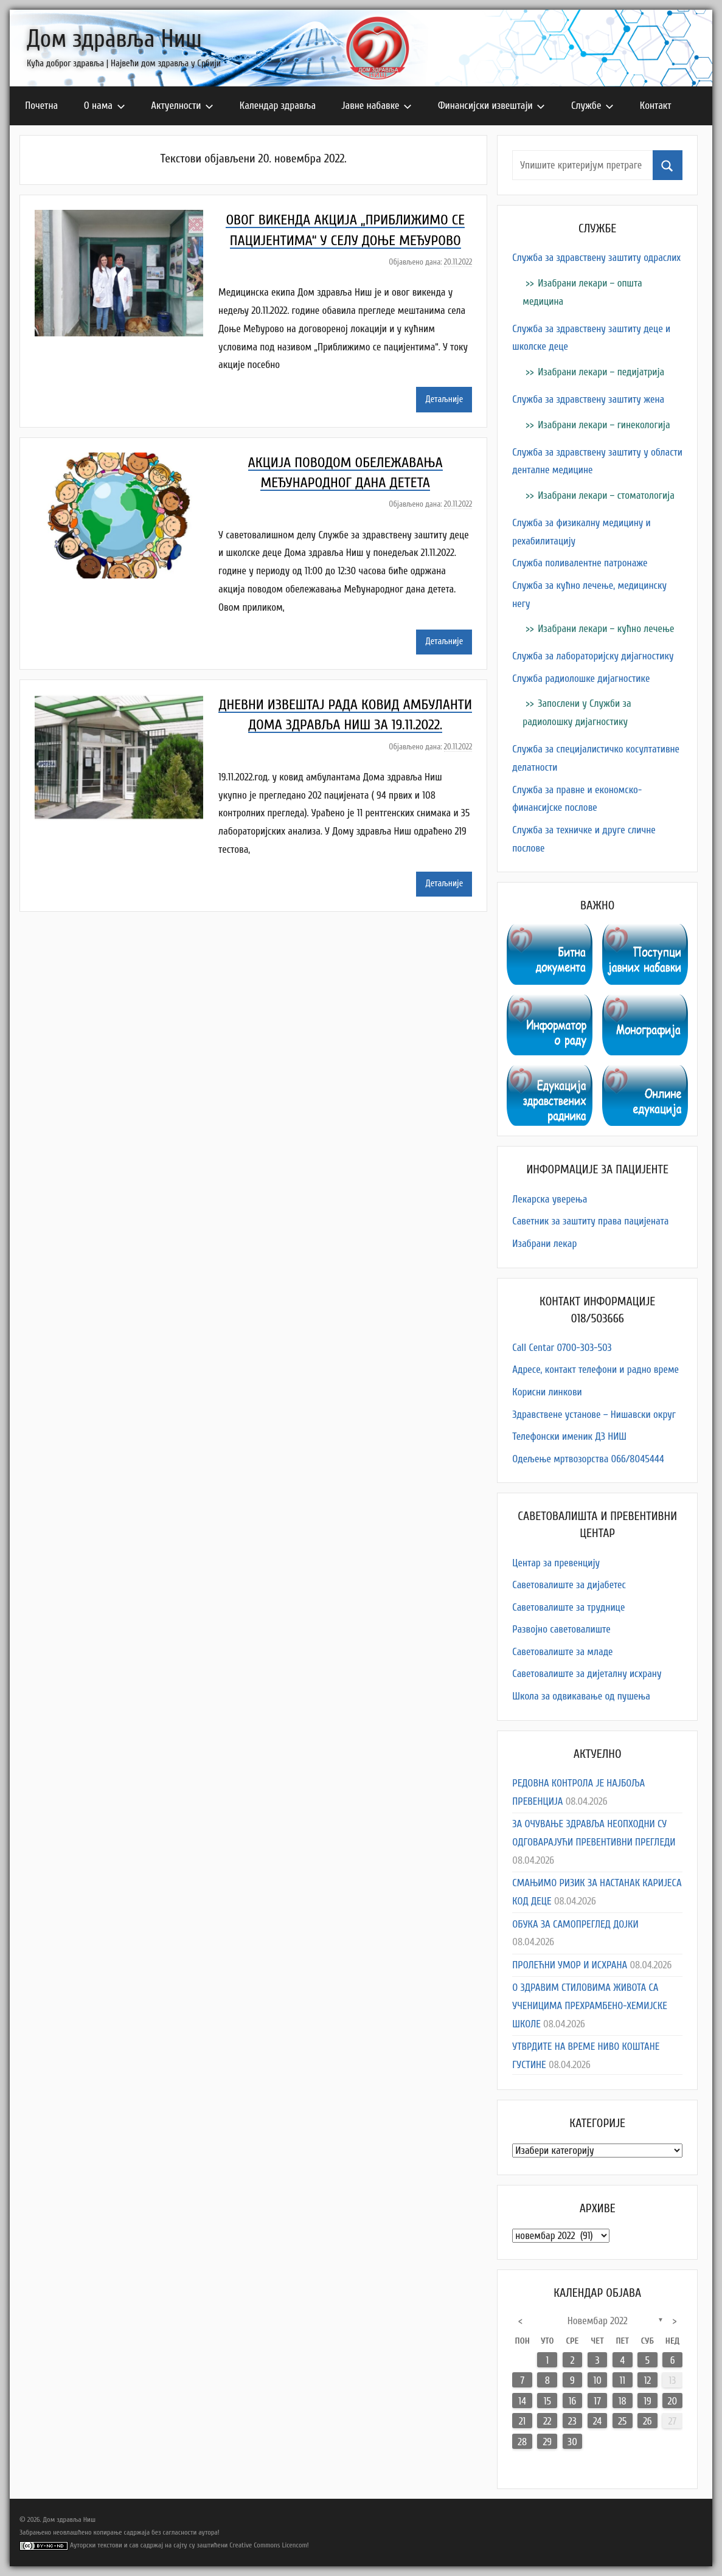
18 (623, 2401)
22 (547, 2421)
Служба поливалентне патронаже (579, 563)
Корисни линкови (546, 1392)
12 (647, 2380)
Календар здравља (278, 105)
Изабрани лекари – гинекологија (604, 425)
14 (522, 2401)
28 (522, 2442)
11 (622, 2380)
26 (647, 2421)
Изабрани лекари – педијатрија (601, 372)
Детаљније (444, 399)
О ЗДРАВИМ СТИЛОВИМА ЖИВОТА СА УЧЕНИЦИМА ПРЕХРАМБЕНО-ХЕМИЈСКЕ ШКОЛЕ (589, 2006)
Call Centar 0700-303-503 (561, 1347)
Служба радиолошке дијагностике (581, 678)
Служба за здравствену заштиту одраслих (596, 257)
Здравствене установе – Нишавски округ (594, 1414)
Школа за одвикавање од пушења (581, 1696)
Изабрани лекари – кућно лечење (606, 628)
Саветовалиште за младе (562, 1652)
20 (672, 2401)
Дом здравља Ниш (114, 39)
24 (597, 2421)
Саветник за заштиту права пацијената (590, 1221)
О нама (104, 105)
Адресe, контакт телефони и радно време (595, 1369)
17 (597, 2401)
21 (522, 2421)
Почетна (41, 105)
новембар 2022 (598, 2321)
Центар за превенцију (556, 1563)
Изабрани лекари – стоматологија (606, 495)
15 (547, 2401)
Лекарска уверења (549, 1199)
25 (622, 2421)
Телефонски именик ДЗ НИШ (569, 1436)
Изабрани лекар (544, 1243)
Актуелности (182, 105)
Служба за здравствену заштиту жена (588, 399)
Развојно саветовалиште (561, 1629)
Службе (592, 105)
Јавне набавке (377, 105)
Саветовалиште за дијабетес (569, 1585)
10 (597, 2380)
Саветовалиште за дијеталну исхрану (586, 1673)
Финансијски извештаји (492, 105)
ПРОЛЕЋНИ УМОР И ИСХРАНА (569, 1965)
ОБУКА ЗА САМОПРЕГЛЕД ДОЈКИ (575, 1924)
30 (572, 2442)
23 (572, 2421)
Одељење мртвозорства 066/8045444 (588, 1459)
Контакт (656, 105)
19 (647, 2401)
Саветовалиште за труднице (568, 1607)
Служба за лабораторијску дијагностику (592, 656)
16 (573, 2401)
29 (547, 2442)
